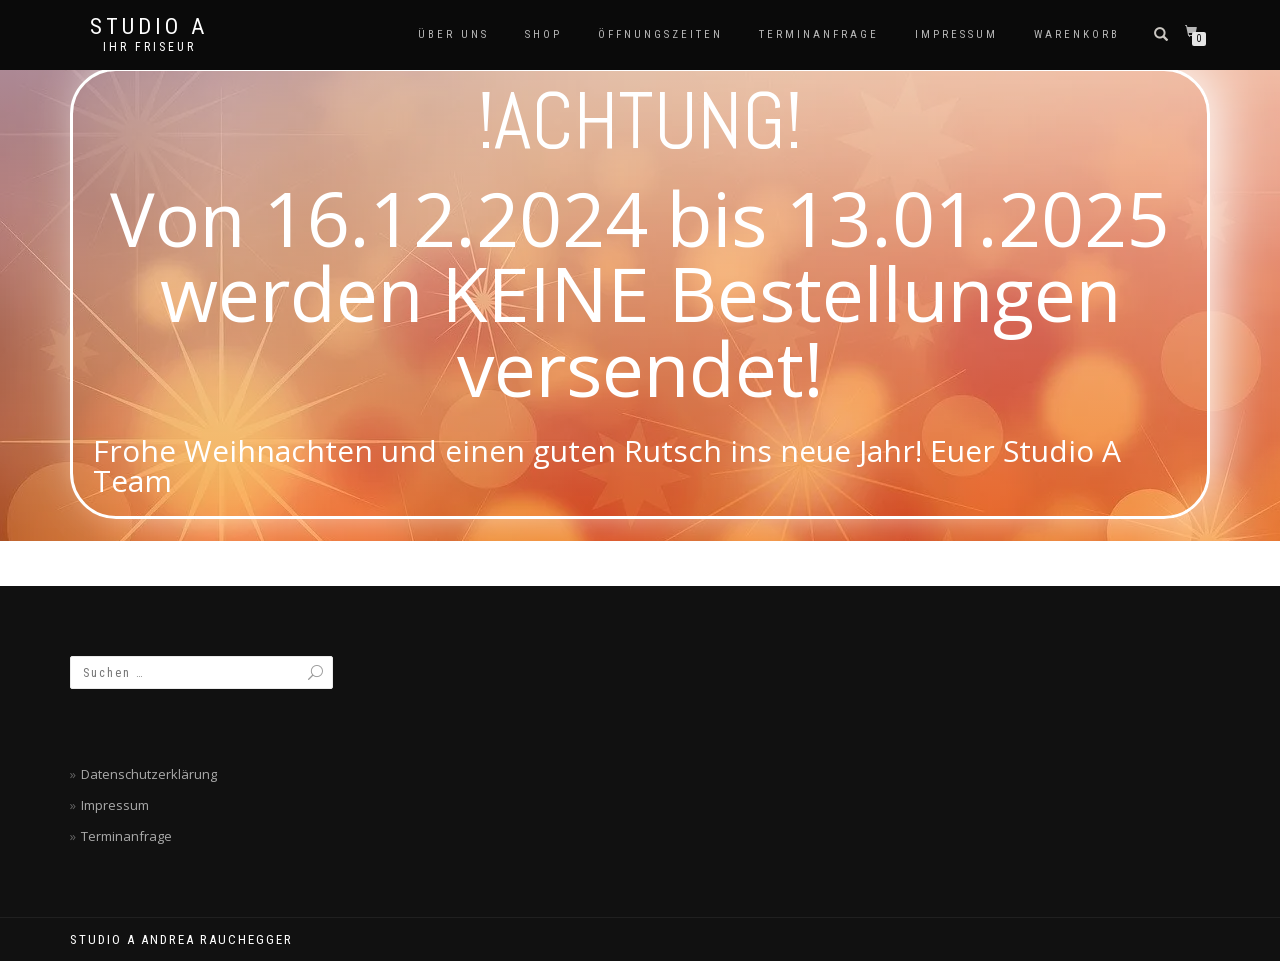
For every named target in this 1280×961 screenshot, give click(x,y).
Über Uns (453, 34)
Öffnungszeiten (660, 34)
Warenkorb (1077, 34)
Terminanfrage (819, 34)
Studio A (149, 27)
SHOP (543, 34)
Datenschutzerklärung (149, 774)
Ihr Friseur (149, 47)
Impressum (956, 34)
